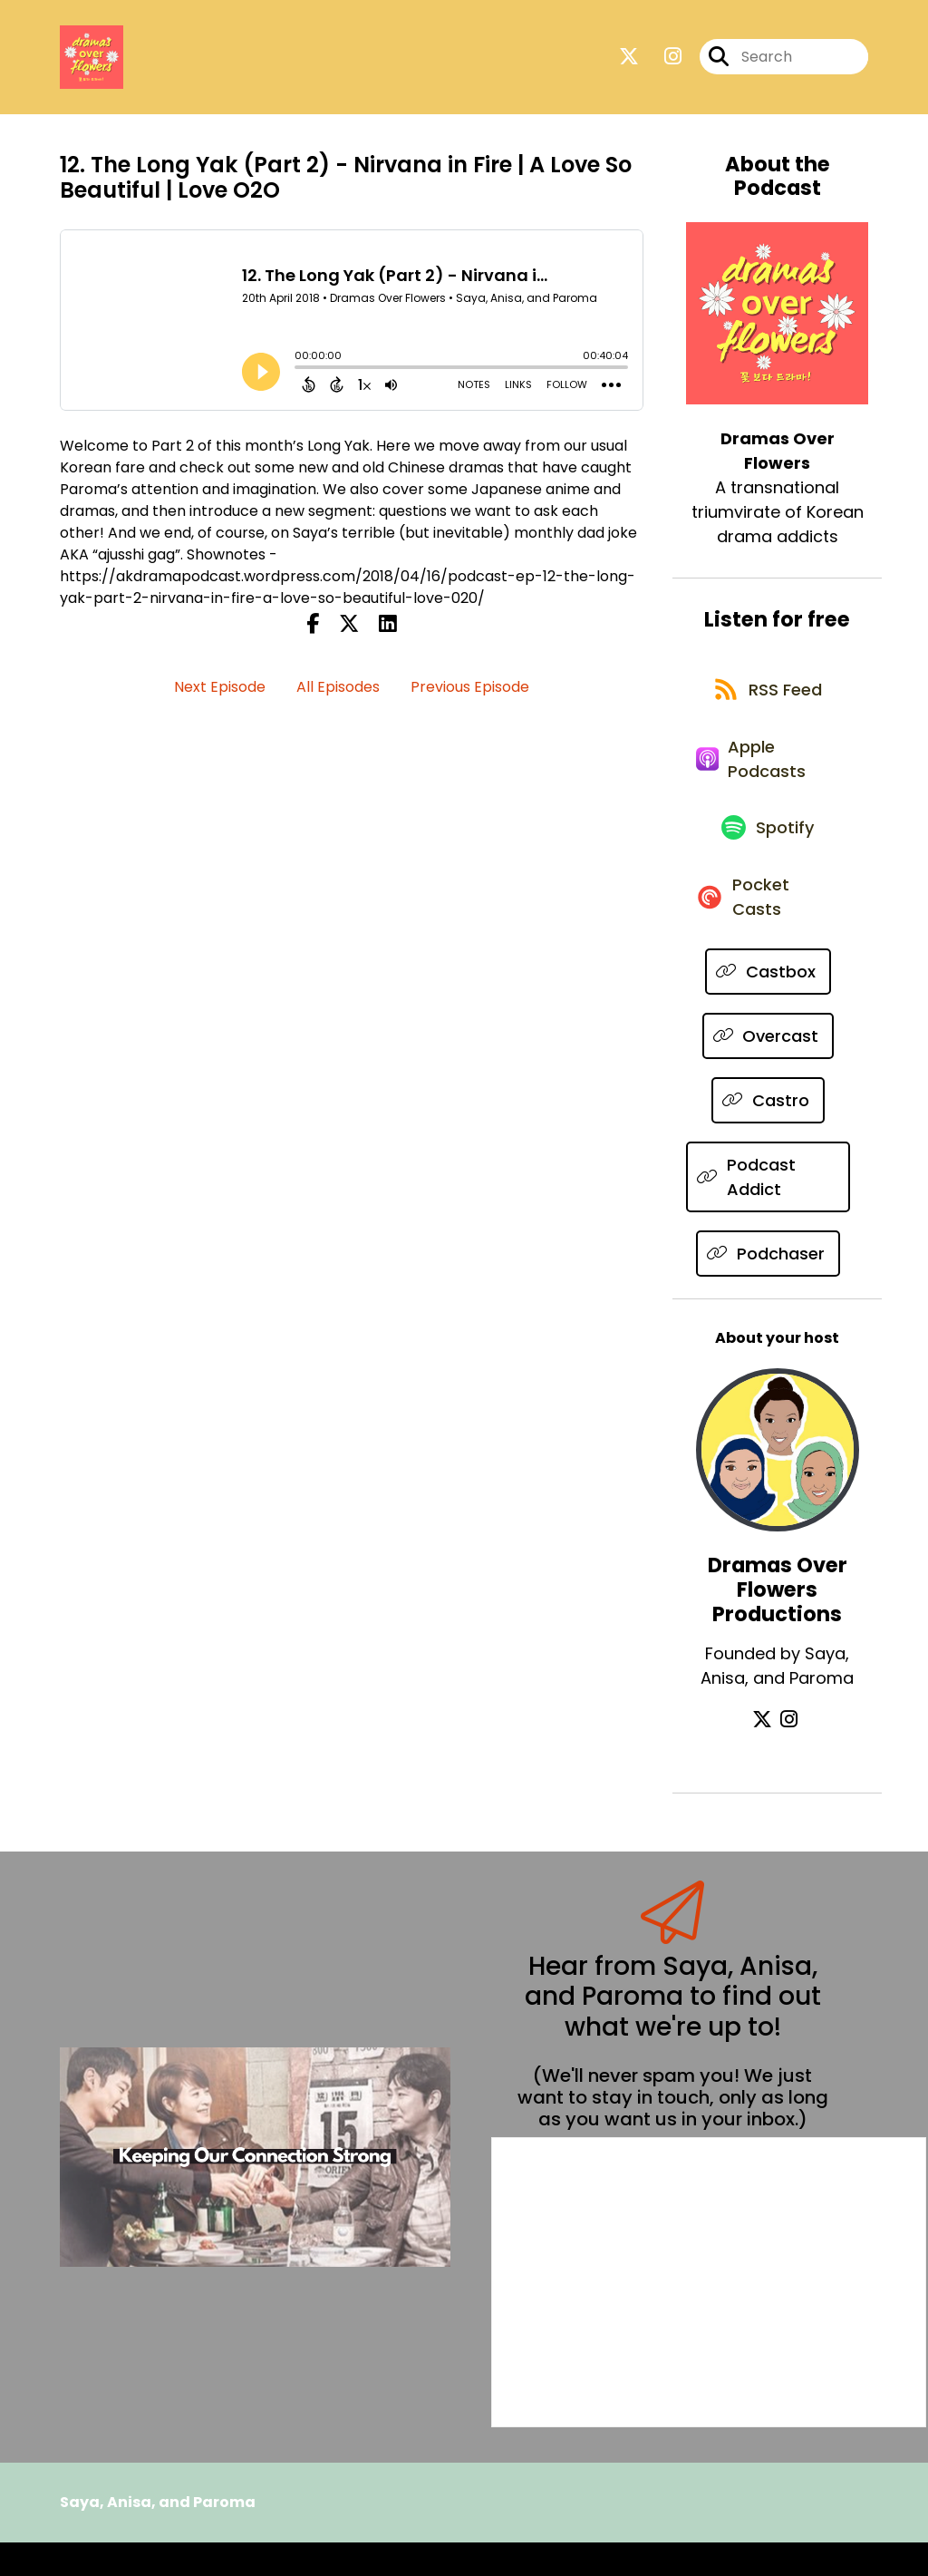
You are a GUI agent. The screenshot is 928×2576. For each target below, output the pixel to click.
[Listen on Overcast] (768, 1069)
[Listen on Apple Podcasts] (767, 775)
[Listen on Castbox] (768, 1005)
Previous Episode (470, 690)
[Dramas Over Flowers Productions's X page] (767, 1753)
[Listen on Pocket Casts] (767, 928)
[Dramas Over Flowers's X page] (629, 59)
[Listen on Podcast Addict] (767, 1210)
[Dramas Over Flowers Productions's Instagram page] (789, 1753)
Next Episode (220, 690)
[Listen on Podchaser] (768, 1287)
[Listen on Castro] (768, 1134)
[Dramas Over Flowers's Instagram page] (662, 59)
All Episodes (338, 690)
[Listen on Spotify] (768, 852)
